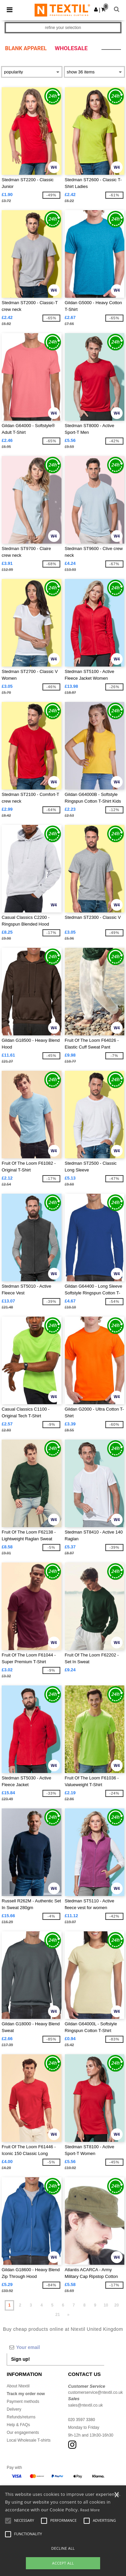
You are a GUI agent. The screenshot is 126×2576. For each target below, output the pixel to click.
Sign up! (20, 2359)
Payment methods (23, 2401)
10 (105, 2305)
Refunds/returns (21, 2417)
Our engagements (23, 2432)
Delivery (14, 2409)
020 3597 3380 (81, 2419)
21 (57, 2314)
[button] (96, 9)
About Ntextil (18, 2386)
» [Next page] (68, 2314)
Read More (90, 2509)
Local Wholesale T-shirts (29, 2440)
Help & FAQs (18, 2424)
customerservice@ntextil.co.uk (95, 2392)
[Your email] (55, 2347)
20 (116, 2305)
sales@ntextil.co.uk (85, 2405)
